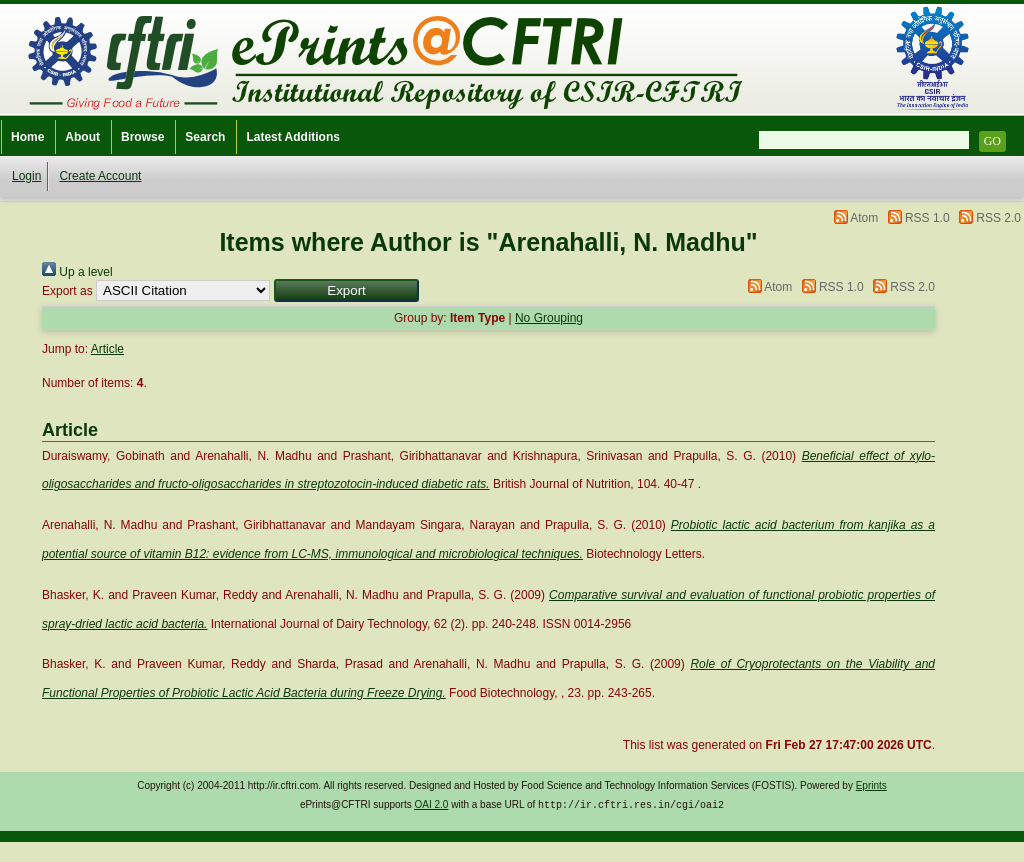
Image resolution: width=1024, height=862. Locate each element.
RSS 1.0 (927, 218)
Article (107, 349)
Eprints (871, 785)
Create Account (100, 176)
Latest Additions (293, 137)
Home (27, 137)
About (82, 137)
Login (26, 176)
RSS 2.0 (998, 218)
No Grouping (549, 318)
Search (205, 137)
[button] (346, 290)
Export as (67, 291)
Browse (142, 137)
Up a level (77, 272)
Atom (864, 218)
